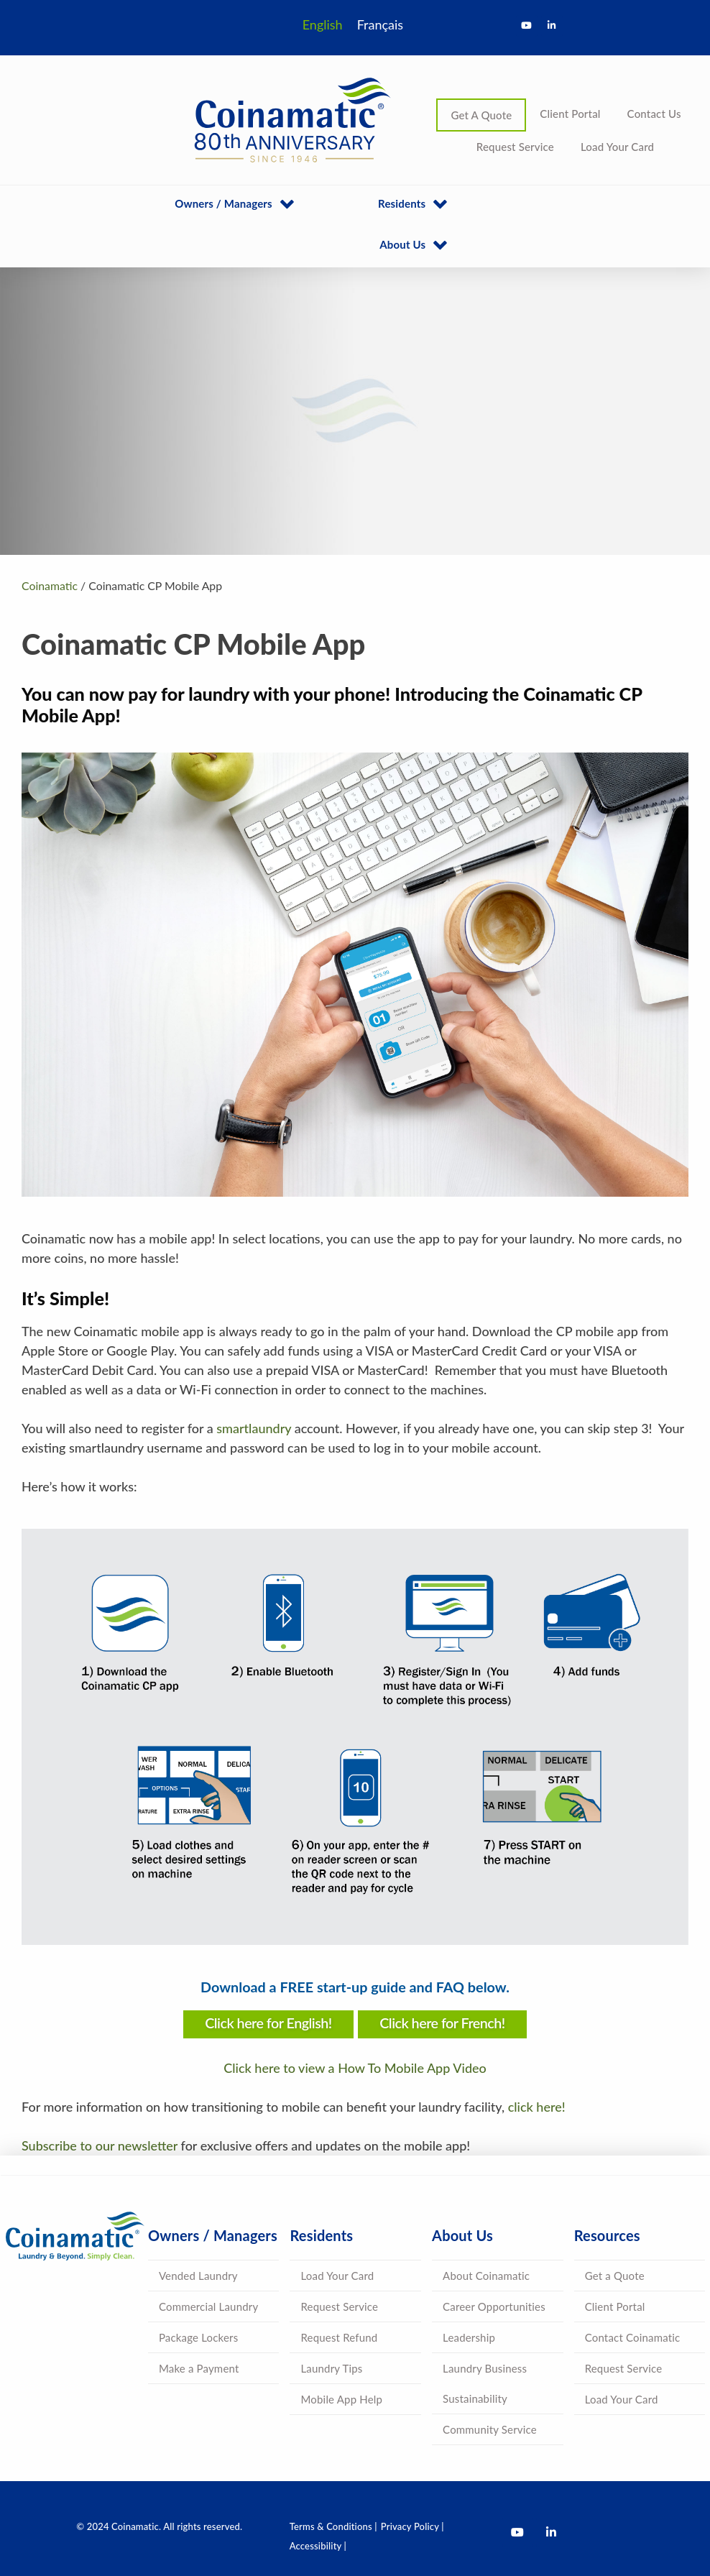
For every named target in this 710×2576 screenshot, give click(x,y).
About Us (402, 244)
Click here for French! (441, 2022)
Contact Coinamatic (633, 2337)
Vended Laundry (198, 2275)
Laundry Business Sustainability (485, 2383)
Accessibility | (318, 2546)
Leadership (469, 2337)
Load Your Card (617, 146)
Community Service (490, 2429)
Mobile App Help (341, 2399)
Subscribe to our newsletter (100, 2145)
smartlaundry (253, 1428)
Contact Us (654, 113)
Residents (401, 203)
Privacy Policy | (412, 2526)
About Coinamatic (486, 2275)
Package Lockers (198, 2337)
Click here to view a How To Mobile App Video (355, 2068)
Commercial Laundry (208, 2306)
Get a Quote (615, 2275)
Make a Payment (199, 2368)
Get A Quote (481, 115)
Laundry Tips (331, 2368)
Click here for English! (268, 2022)
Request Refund (338, 2337)
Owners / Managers (223, 203)
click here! (537, 2107)
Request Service (515, 146)
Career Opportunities (494, 2306)
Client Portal (570, 113)
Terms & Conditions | (333, 2526)
